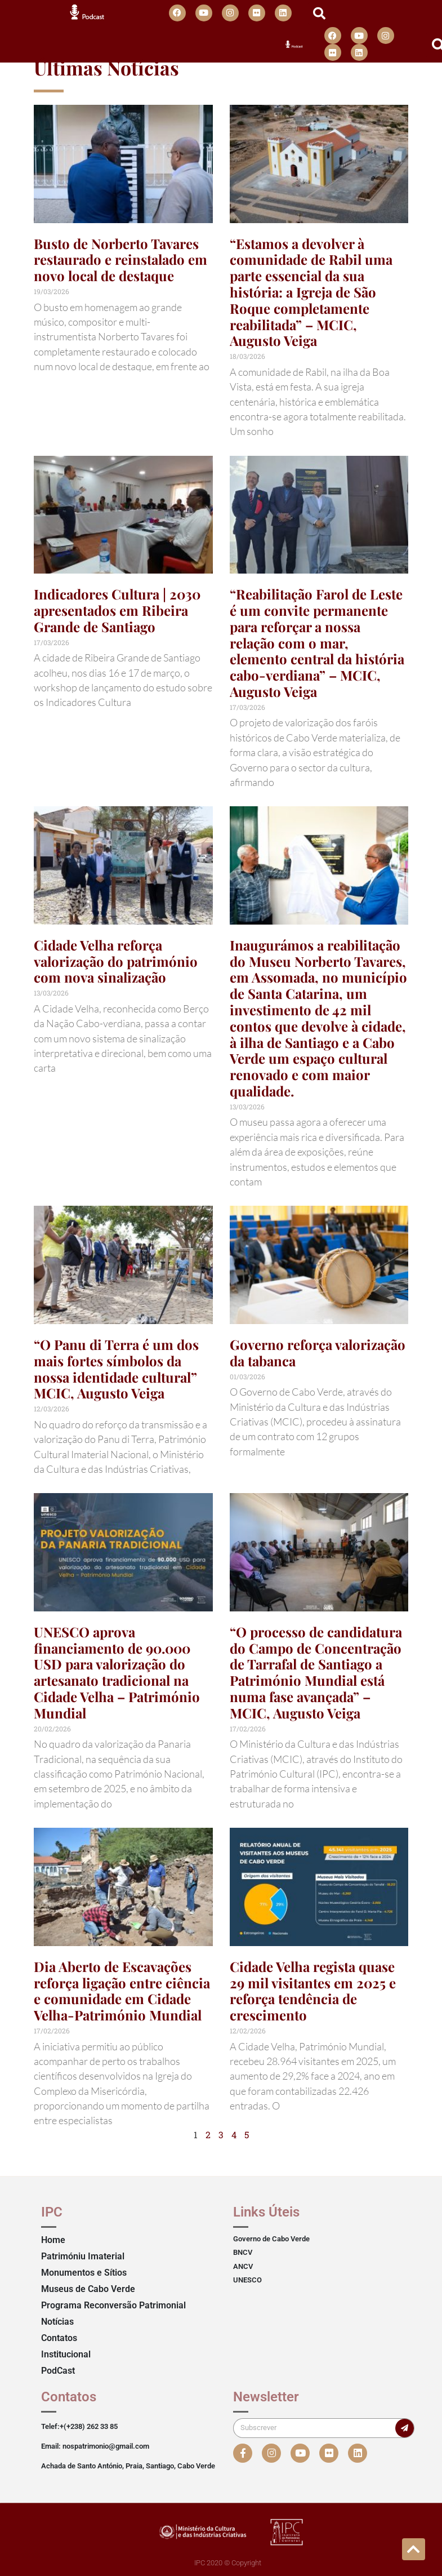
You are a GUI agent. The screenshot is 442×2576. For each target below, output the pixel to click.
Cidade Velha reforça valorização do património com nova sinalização (116, 961)
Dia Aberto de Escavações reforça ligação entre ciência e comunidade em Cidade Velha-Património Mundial (122, 1990)
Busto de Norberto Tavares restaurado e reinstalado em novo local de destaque (120, 259)
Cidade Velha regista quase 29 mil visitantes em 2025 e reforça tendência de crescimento (313, 1990)
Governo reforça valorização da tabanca (317, 1352)
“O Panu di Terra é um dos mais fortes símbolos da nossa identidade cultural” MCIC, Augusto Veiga (116, 1368)
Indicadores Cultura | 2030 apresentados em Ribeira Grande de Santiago (117, 610)
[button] (319, 13)
